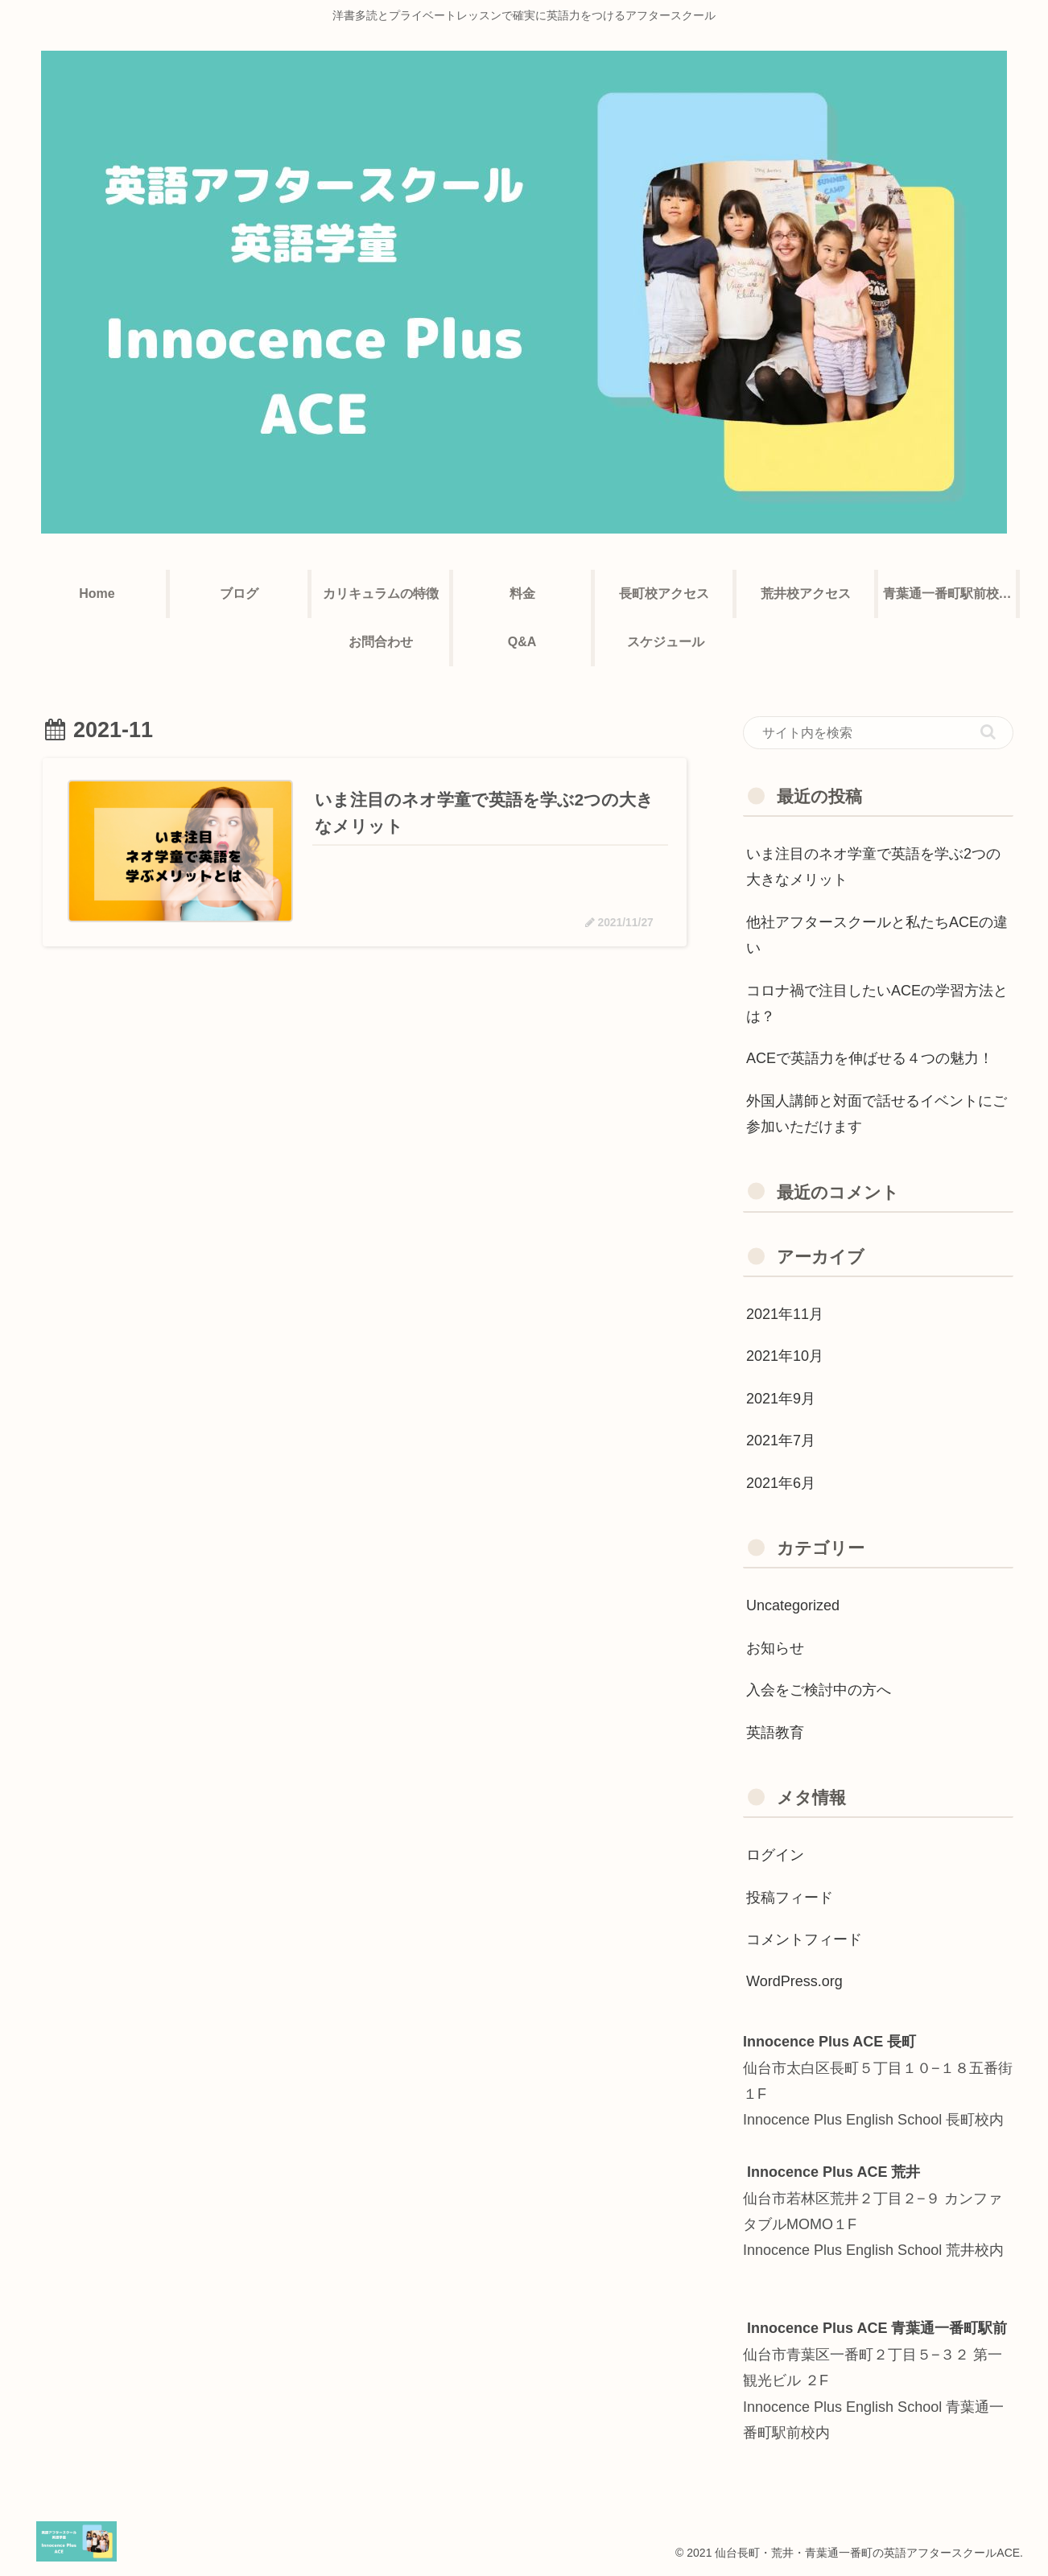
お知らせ (775, 1648)
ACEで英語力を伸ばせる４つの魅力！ (869, 1058)
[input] (878, 733)
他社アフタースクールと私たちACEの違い (877, 935)
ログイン (775, 1855)
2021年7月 (780, 1440)
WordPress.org (794, 1981)
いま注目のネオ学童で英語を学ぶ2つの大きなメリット (873, 867)
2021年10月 (784, 1356)
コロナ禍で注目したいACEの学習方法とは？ (877, 1003)
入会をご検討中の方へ (818, 1690)
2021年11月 (784, 1314)
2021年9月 (780, 1399)
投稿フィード (789, 1898)
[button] (988, 732)
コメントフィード (804, 1939)
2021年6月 (780, 1483)
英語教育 (775, 1733)
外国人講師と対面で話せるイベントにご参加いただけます (876, 1114)
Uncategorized (793, 1605)
